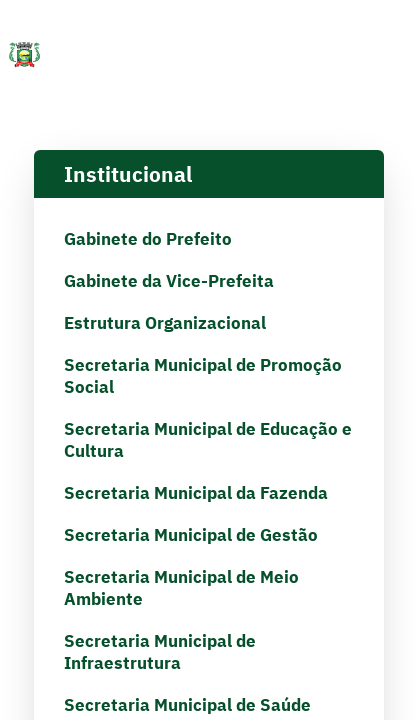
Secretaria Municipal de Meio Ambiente (181, 588)
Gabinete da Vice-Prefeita (169, 281)
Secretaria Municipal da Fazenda (196, 493)
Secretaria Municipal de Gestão (191, 535)
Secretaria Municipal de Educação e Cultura (208, 440)
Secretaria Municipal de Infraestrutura (160, 652)
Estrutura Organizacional (165, 323)
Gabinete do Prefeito (148, 239)
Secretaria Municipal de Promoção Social (203, 376)
